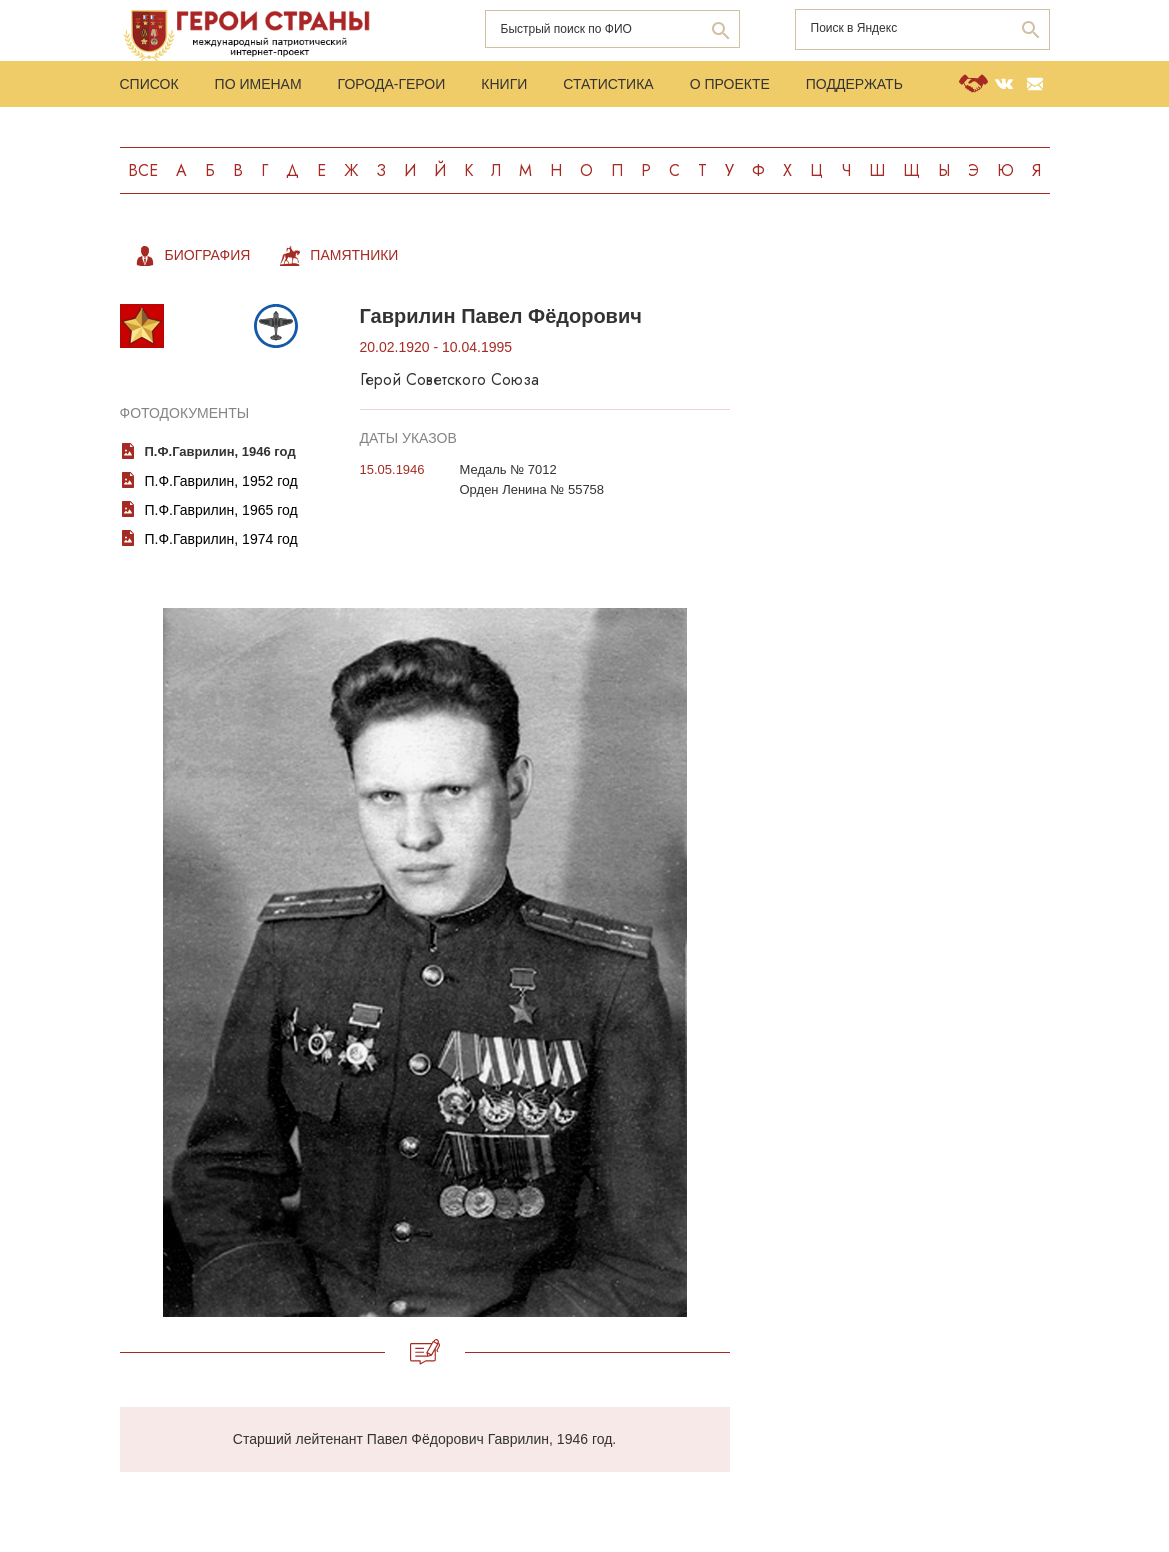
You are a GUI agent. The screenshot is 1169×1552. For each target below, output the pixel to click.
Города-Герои (392, 84)
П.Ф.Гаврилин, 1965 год (221, 510)
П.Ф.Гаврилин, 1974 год (221, 539)
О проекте (730, 84)
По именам (258, 84)
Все (143, 170)
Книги (504, 84)
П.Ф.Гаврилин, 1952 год (221, 481)
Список (149, 84)
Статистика (608, 84)
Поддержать (854, 84)
